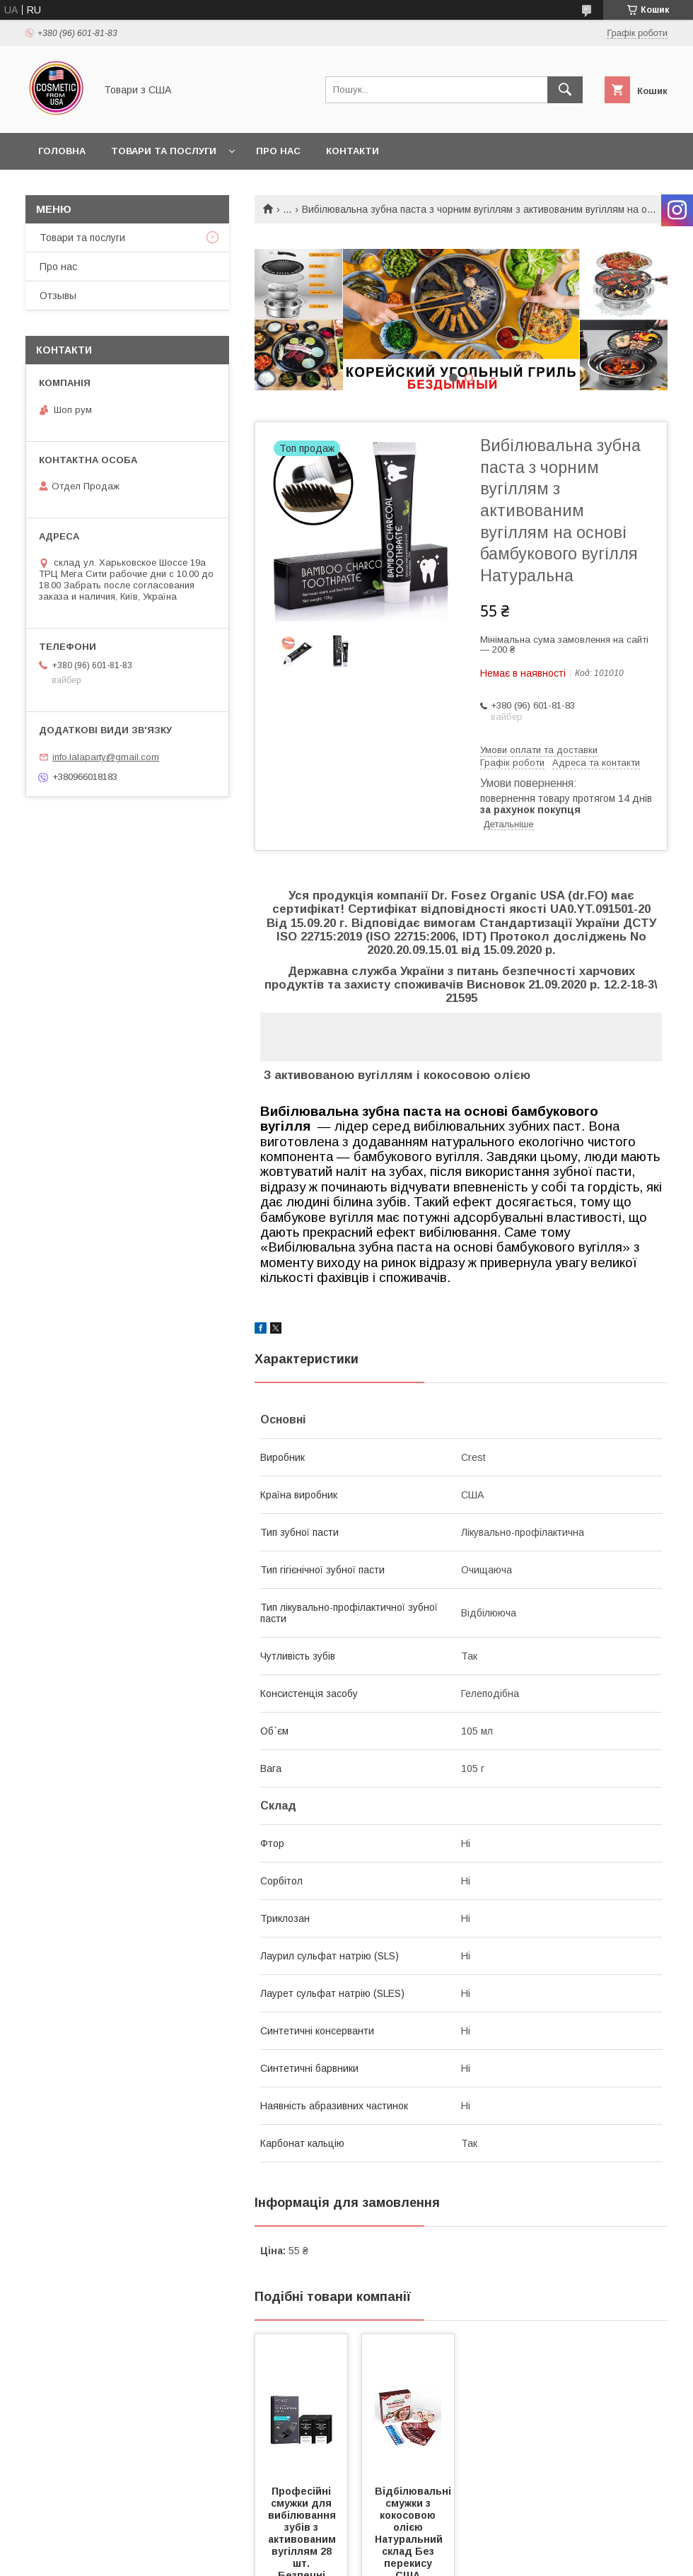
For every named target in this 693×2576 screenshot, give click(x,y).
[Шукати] (565, 89)
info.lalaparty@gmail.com (105, 757)
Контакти (352, 151)
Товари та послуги (163, 151)
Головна (62, 151)
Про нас (278, 151)
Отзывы (58, 295)
